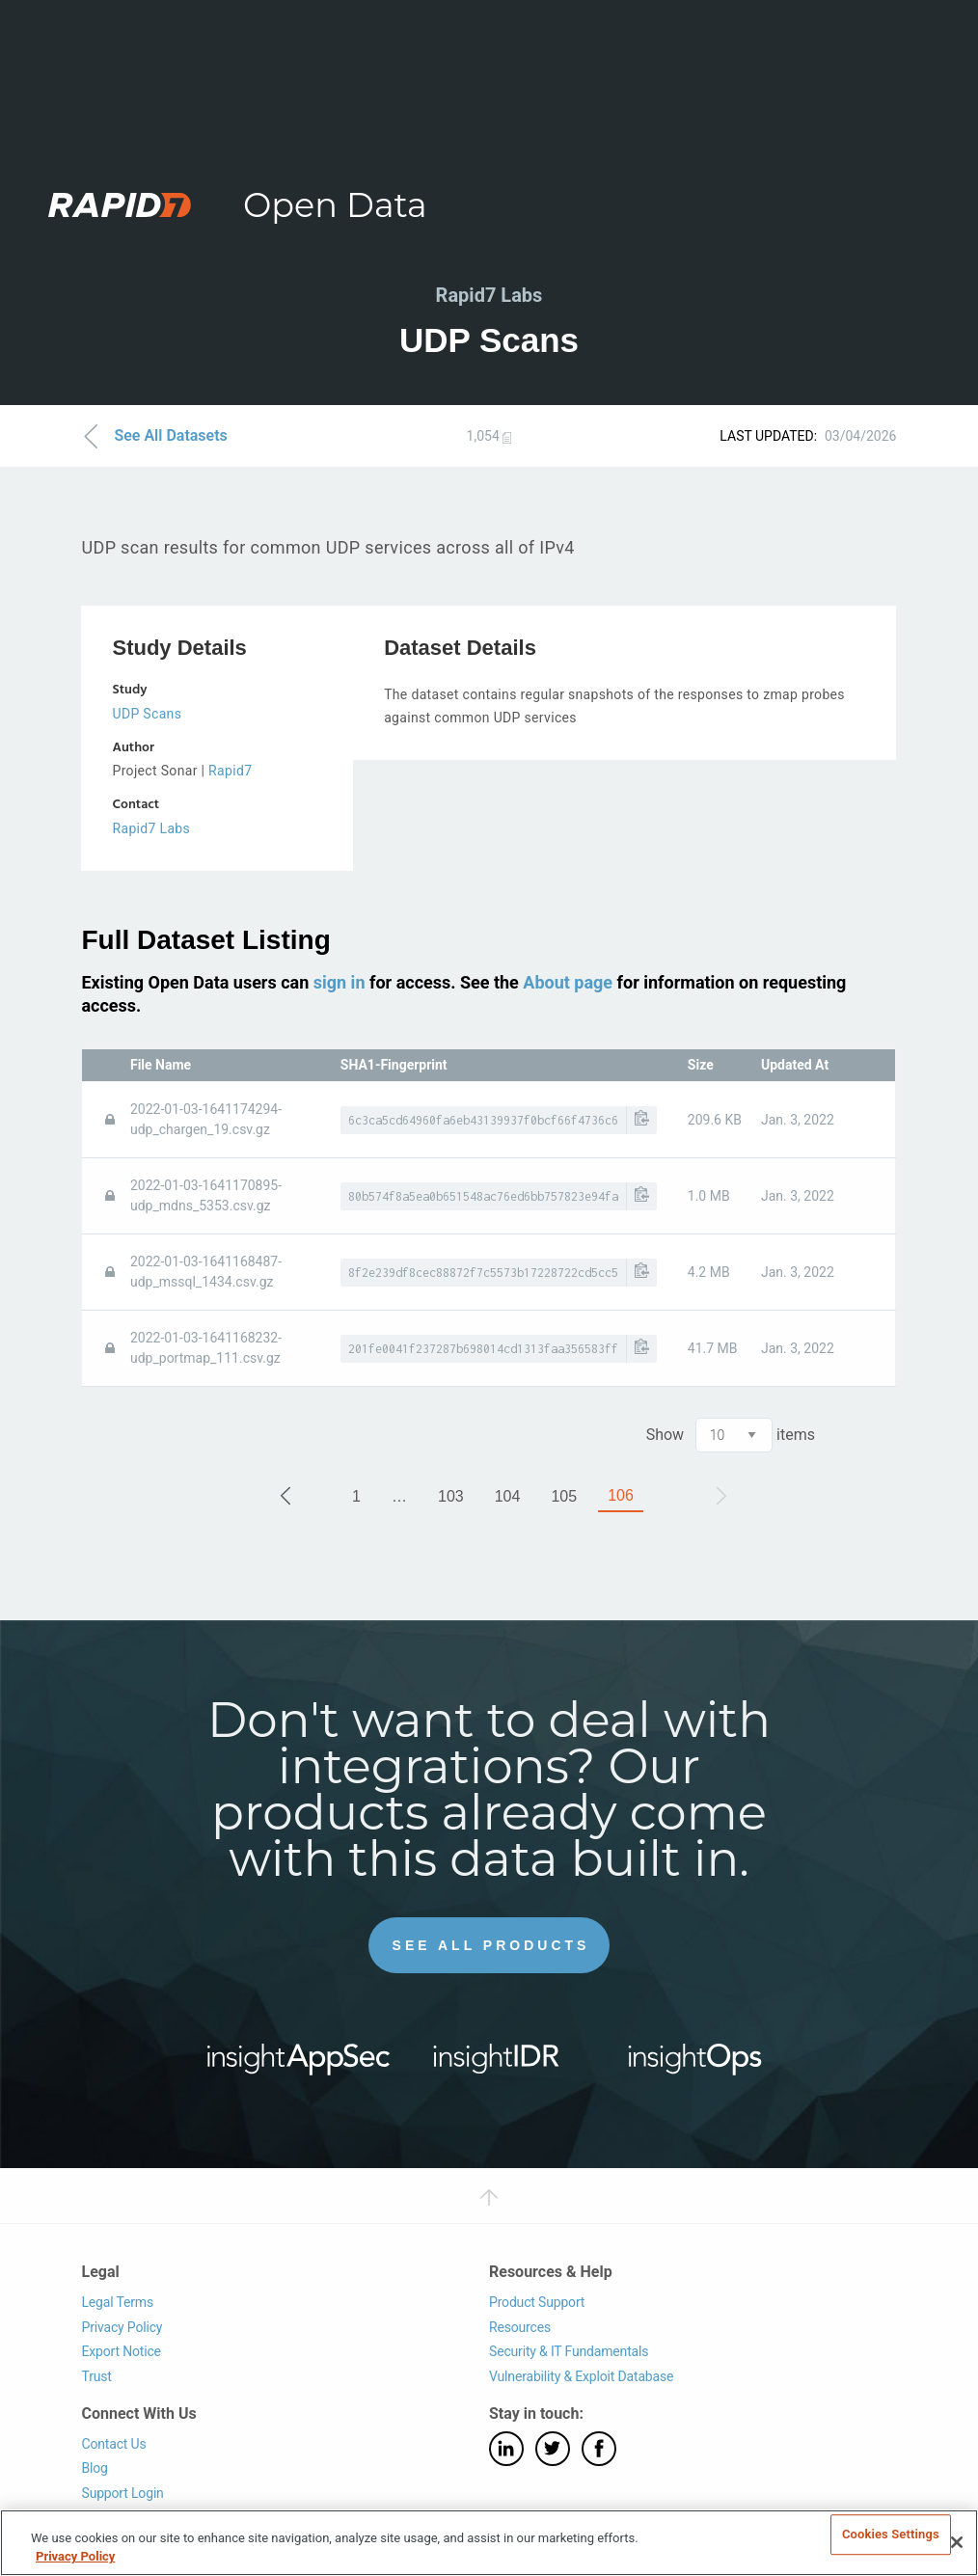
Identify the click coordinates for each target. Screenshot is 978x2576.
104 (508, 1495)
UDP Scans (146, 713)
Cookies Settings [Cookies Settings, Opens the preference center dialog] (890, 2535)
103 (451, 1495)
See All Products (491, 1945)
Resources (520, 2326)
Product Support (536, 2302)
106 (621, 1494)
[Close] (957, 2542)
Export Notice (120, 2351)
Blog (94, 2468)
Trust (96, 2376)
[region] (489, 2542)
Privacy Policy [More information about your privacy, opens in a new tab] (75, 2556)
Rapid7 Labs (151, 828)
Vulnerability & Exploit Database (581, 2376)
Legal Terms (117, 2302)
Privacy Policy (121, 2326)
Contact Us (113, 2443)
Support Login (122, 2492)
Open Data (335, 205)
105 (564, 1495)
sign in (339, 981)
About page (567, 981)
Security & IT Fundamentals (568, 2351)
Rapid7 (230, 770)
